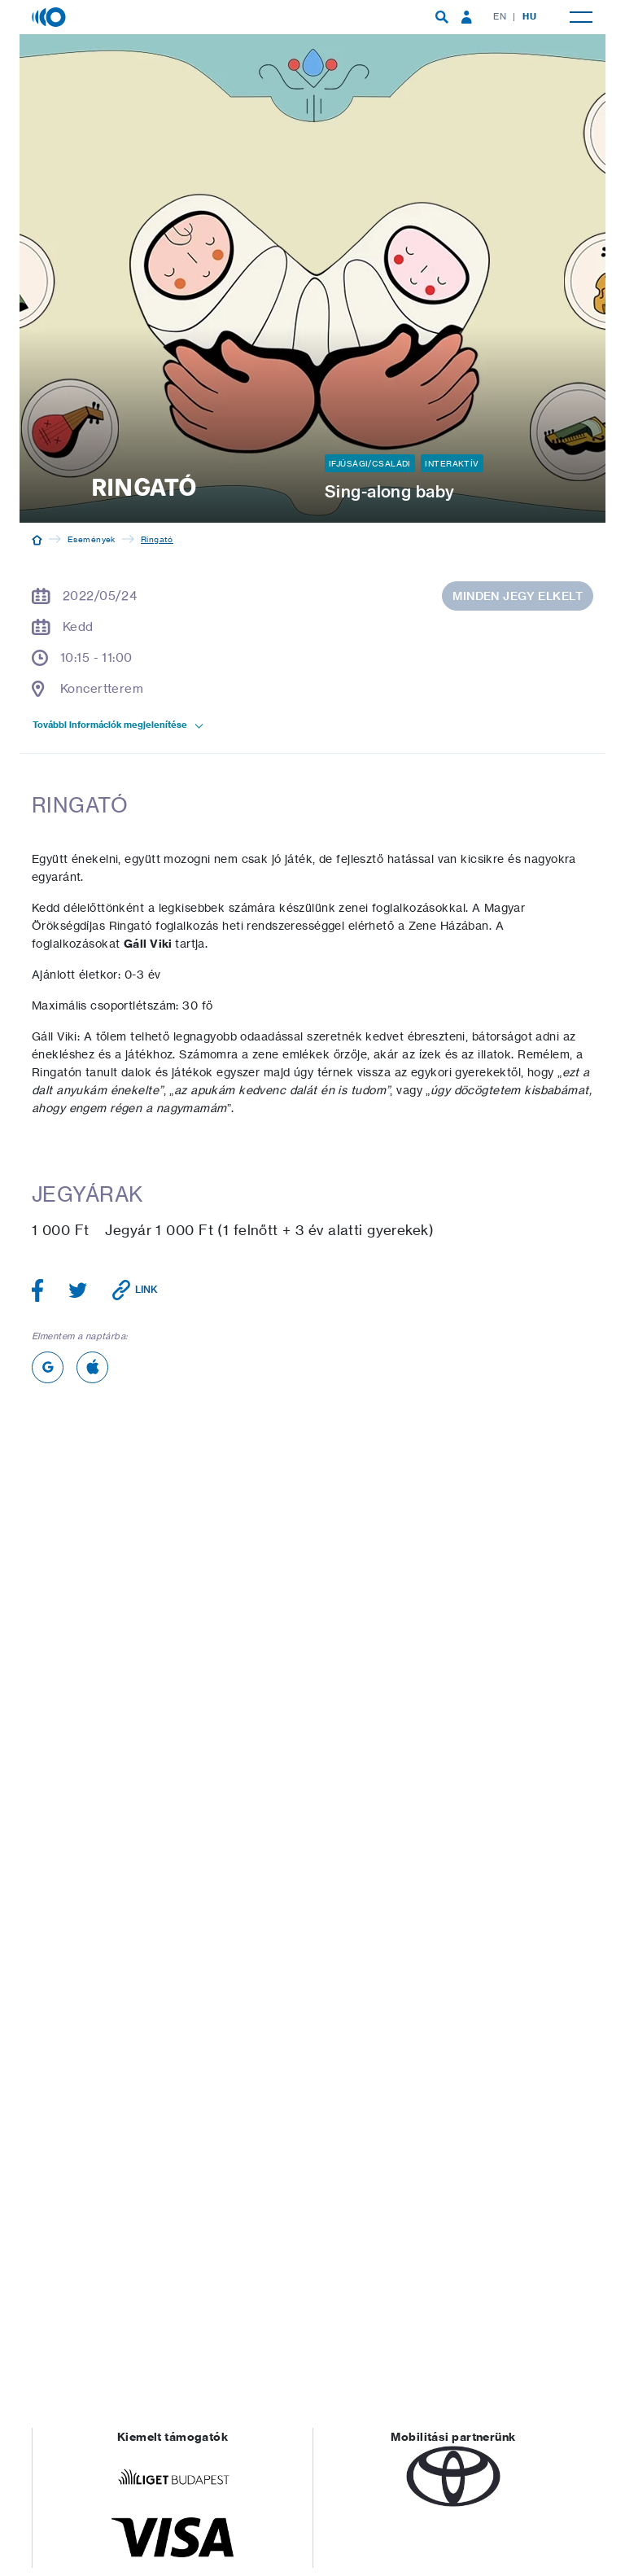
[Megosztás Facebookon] (38, 1290)
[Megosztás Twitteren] (78, 1290)
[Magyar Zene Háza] (50, 16)
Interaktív (452, 463)
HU (529, 16)
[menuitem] (442, 17)
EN (499, 16)
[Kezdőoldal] (37, 539)
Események (92, 539)
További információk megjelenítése (119, 724)
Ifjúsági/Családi (370, 463)
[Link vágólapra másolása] (135, 1290)
